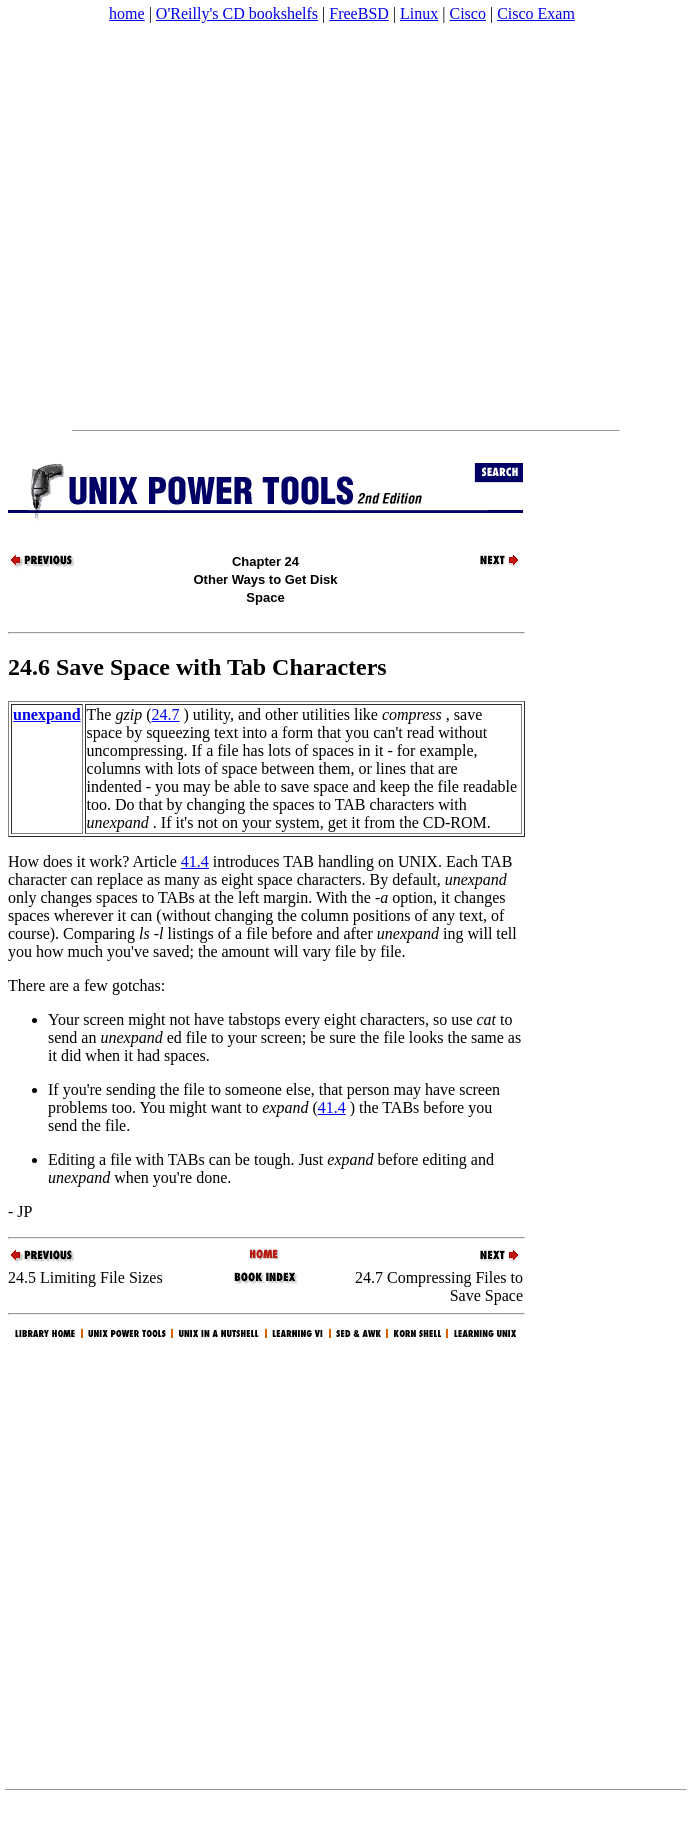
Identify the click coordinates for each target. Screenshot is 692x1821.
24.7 (165, 714)
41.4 (195, 861)
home (127, 13)
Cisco (467, 13)
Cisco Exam (536, 13)
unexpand (47, 714)
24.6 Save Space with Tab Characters (197, 667)
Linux (419, 13)
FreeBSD (359, 13)
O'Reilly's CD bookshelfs (237, 13)
